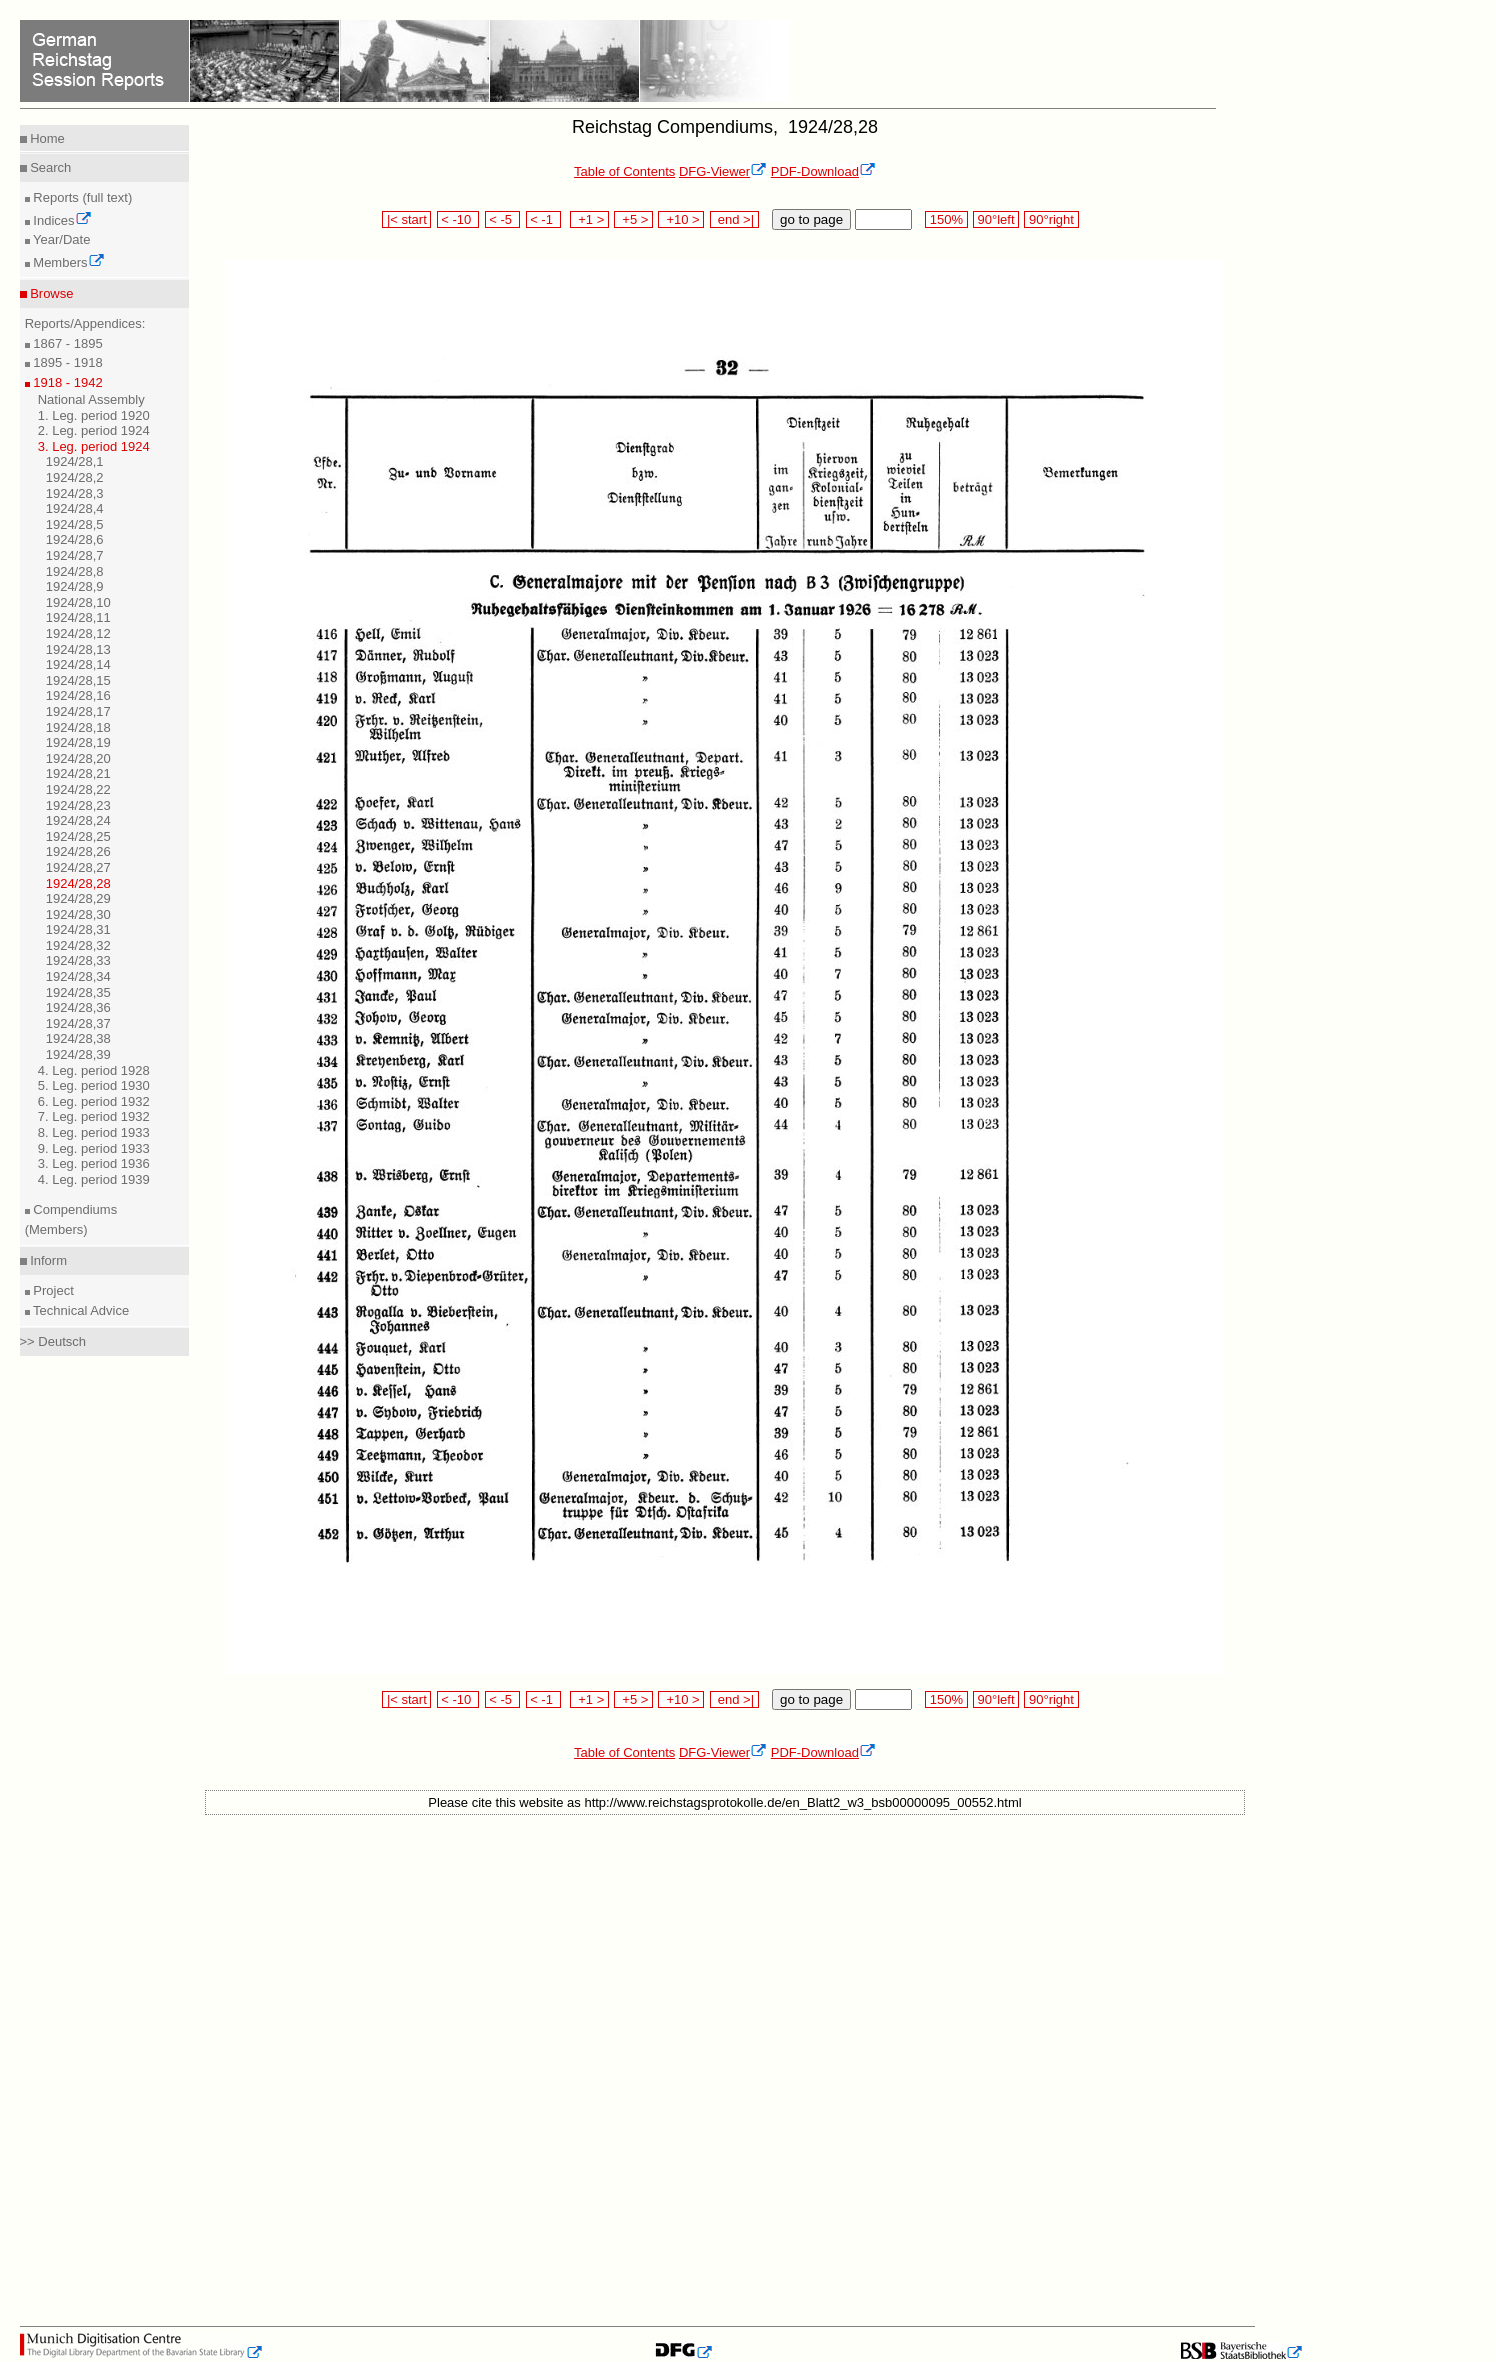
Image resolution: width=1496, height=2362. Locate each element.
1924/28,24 (78, 820)
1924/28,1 (75, 461)
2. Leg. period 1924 (94, 430)
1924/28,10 (78, 602)
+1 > (589, 219)
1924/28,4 (75, 508)
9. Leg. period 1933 (94, 1148)
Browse (50, 293)
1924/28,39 (78, 1054)
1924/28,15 (78, 680)
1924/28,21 (78, 773)
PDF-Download (823, 171)
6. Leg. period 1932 (94, 1101)
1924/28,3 (75, 493)
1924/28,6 (75, 539)
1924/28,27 (78, 867)
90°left (996, 219)
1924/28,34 (78, 976)
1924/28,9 (75, 586)
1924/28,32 (78, 945)
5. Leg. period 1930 (94, 1085)
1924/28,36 (78, 1007)
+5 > (633, 219)
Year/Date (60, 239)
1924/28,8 (75, 571)
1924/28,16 (78, 695)
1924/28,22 (78, 789)
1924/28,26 (78, 851)
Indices (61, 220)
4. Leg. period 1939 (94, 1179)
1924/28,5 (75, 524)
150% (946, 219)
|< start (406, 219)
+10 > (681, 219)
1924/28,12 (78, 633)
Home (46, 138)
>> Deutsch (53, 1341)
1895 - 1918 (66, 362)
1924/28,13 (78, 649)
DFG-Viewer (723, 171)
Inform (47, 1260)
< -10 (458, 219)
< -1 (544, 219)
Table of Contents (624, 171)
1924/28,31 (78, 929)
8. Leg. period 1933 (94, 1132)
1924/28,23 (78, 805)
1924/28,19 (78, 742)
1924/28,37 (78, 1023)
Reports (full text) (81, 197)
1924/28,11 (78, 617)
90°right (1051, 219)
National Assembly (91, 399)
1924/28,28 (78, 883)
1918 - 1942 (66, 382)
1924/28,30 (78, 914)
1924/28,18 (78, 727)
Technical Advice (80, 1310)
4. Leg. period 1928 (94, 1070)
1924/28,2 (75, 477)
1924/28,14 (78, 664)
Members (67, 262)
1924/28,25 (78, 836)
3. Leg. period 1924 (94, 446)
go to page (811, 219)
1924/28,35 (78, 992)
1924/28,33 (78, 960)
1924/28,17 (78, 711)
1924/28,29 (78, 898)
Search (49, 167)
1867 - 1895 (66, 343)
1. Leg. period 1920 (94, 415)
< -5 (503, 219)
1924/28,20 (78, 758)
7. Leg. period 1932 (94, 1116)
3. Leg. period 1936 (94, 1163)
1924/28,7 (75, 555)
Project (52, 1290)
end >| (734, 219)
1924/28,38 (78, 1038)
